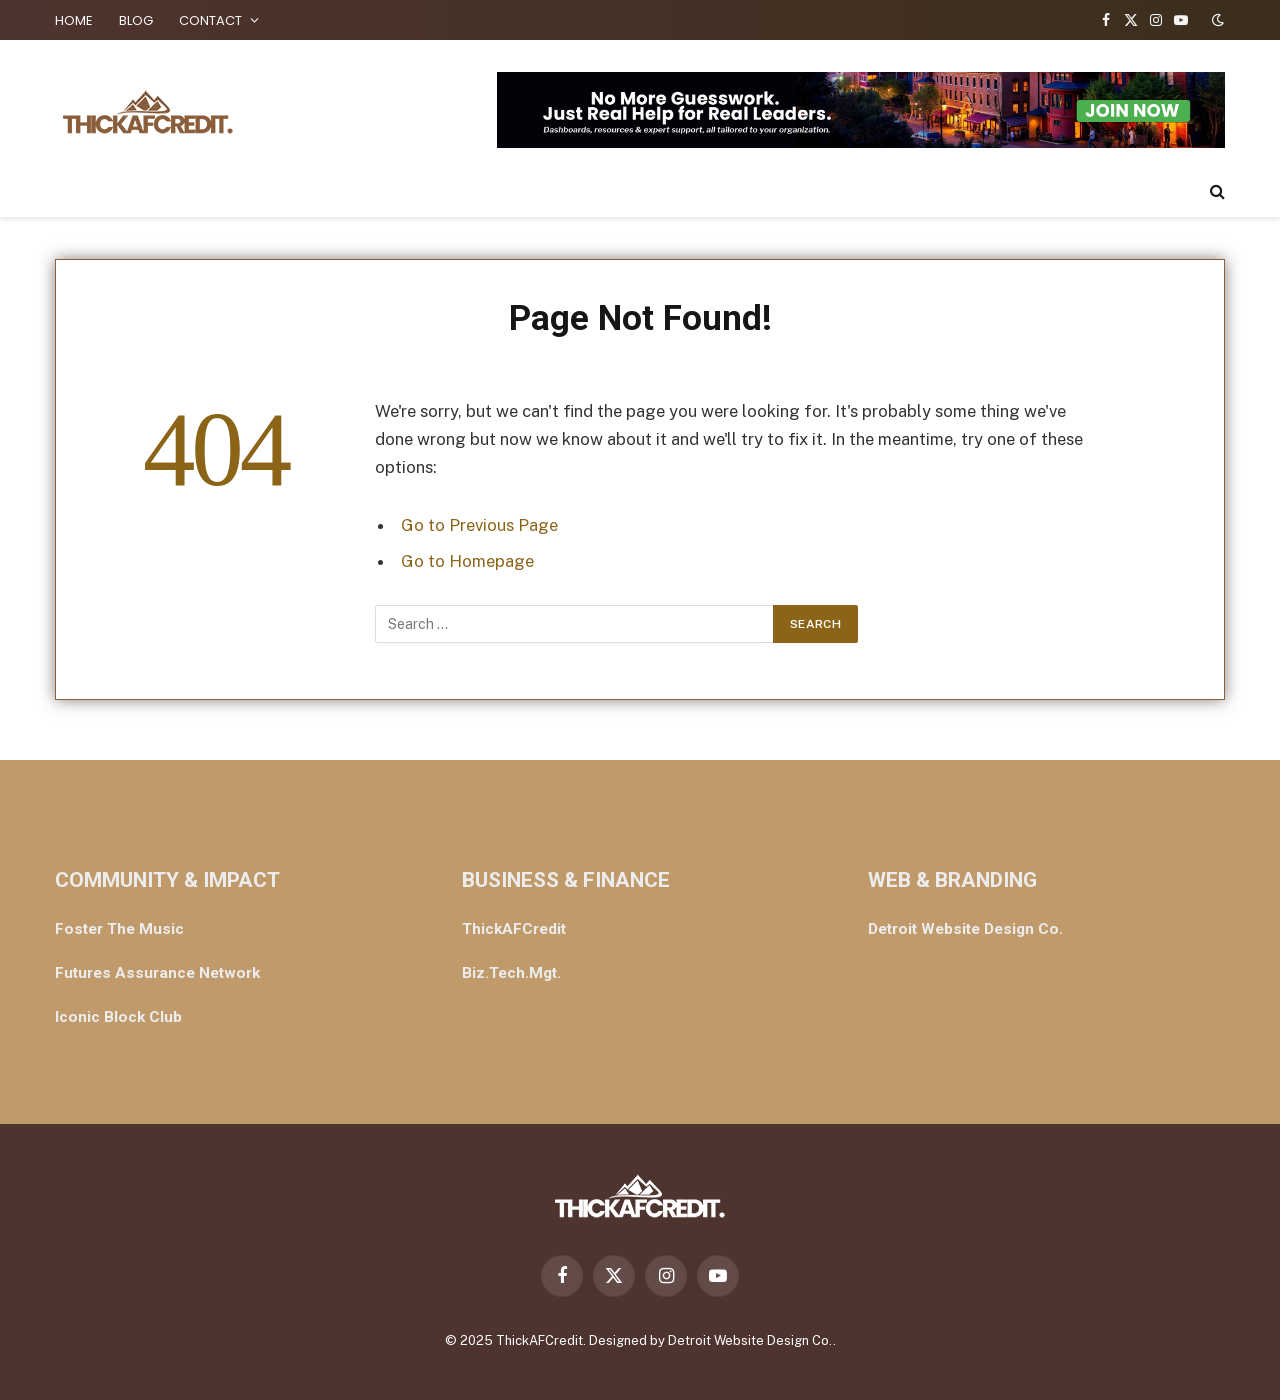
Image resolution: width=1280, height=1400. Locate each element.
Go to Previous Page (479, 525)
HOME (74, 20)
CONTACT (210, 20)
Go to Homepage (467, 561)
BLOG (136, 20)
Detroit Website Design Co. (750, 1340)
